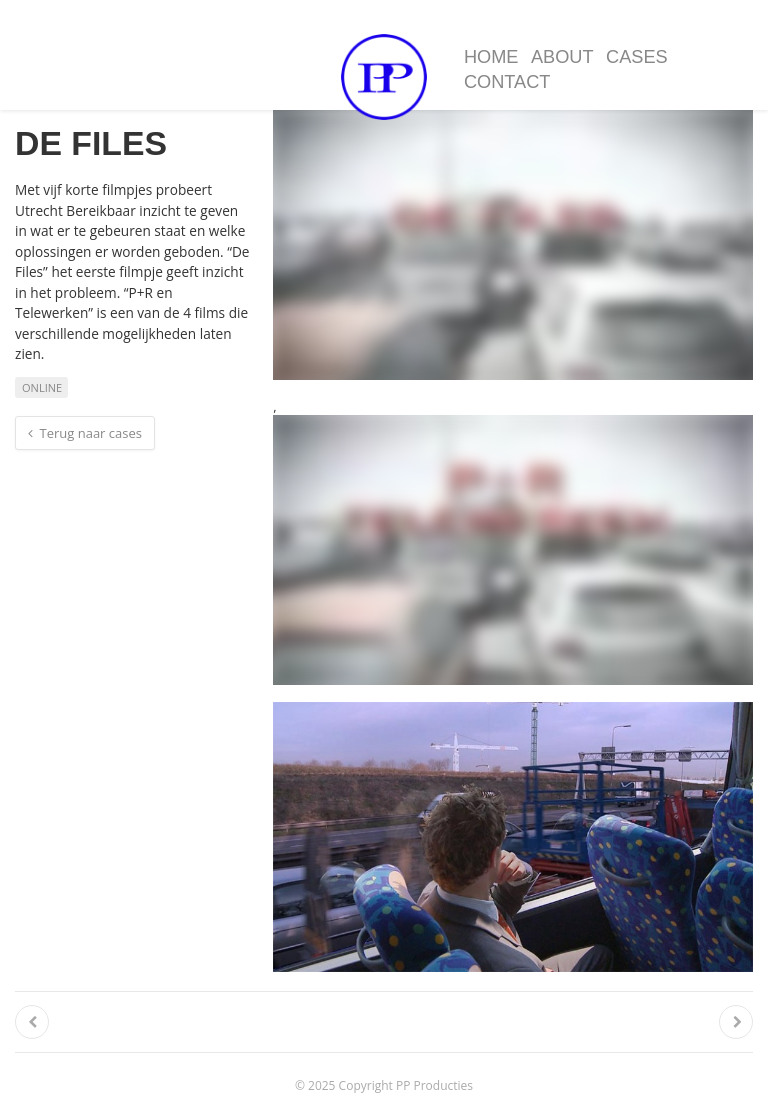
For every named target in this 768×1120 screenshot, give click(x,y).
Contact (507, 82)
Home (491, 57)
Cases (637, 57)
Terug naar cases (85, 433)
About (562, 57)
